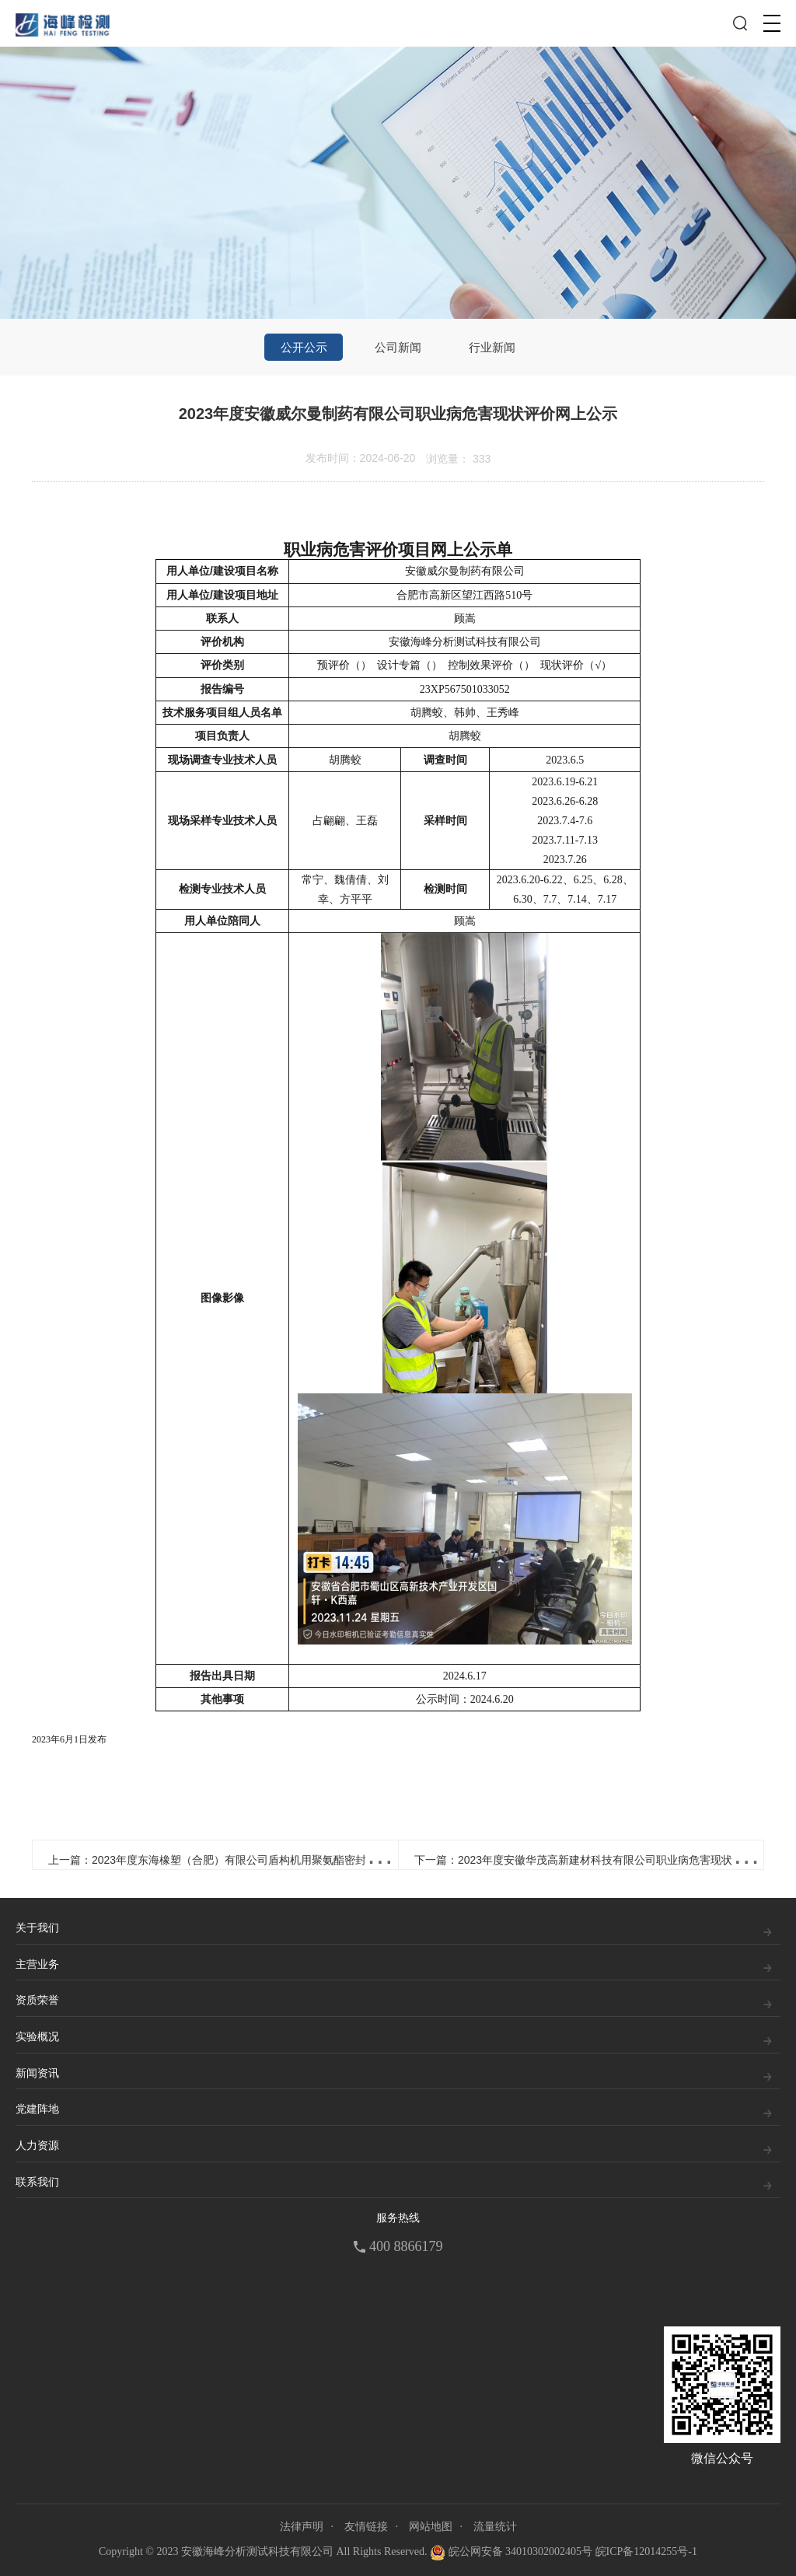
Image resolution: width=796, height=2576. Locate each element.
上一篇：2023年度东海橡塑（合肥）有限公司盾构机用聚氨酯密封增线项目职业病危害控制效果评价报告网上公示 (321, 1860)
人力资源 (37, 2145)
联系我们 (37, 2182)
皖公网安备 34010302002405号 (511, 2552)
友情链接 (366, 2526)
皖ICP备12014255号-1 (646, 2551)
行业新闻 (492, 347)
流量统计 (495, 2526)
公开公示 (304, 347)
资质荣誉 (37, 2000)
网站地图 (430, 2526)
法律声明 (301, 2526)
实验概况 (37, 2037)
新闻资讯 (37, 2073)
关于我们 (37, 1928)
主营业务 (37, 1964)
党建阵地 (37, 2109)
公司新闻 (398, 347)
